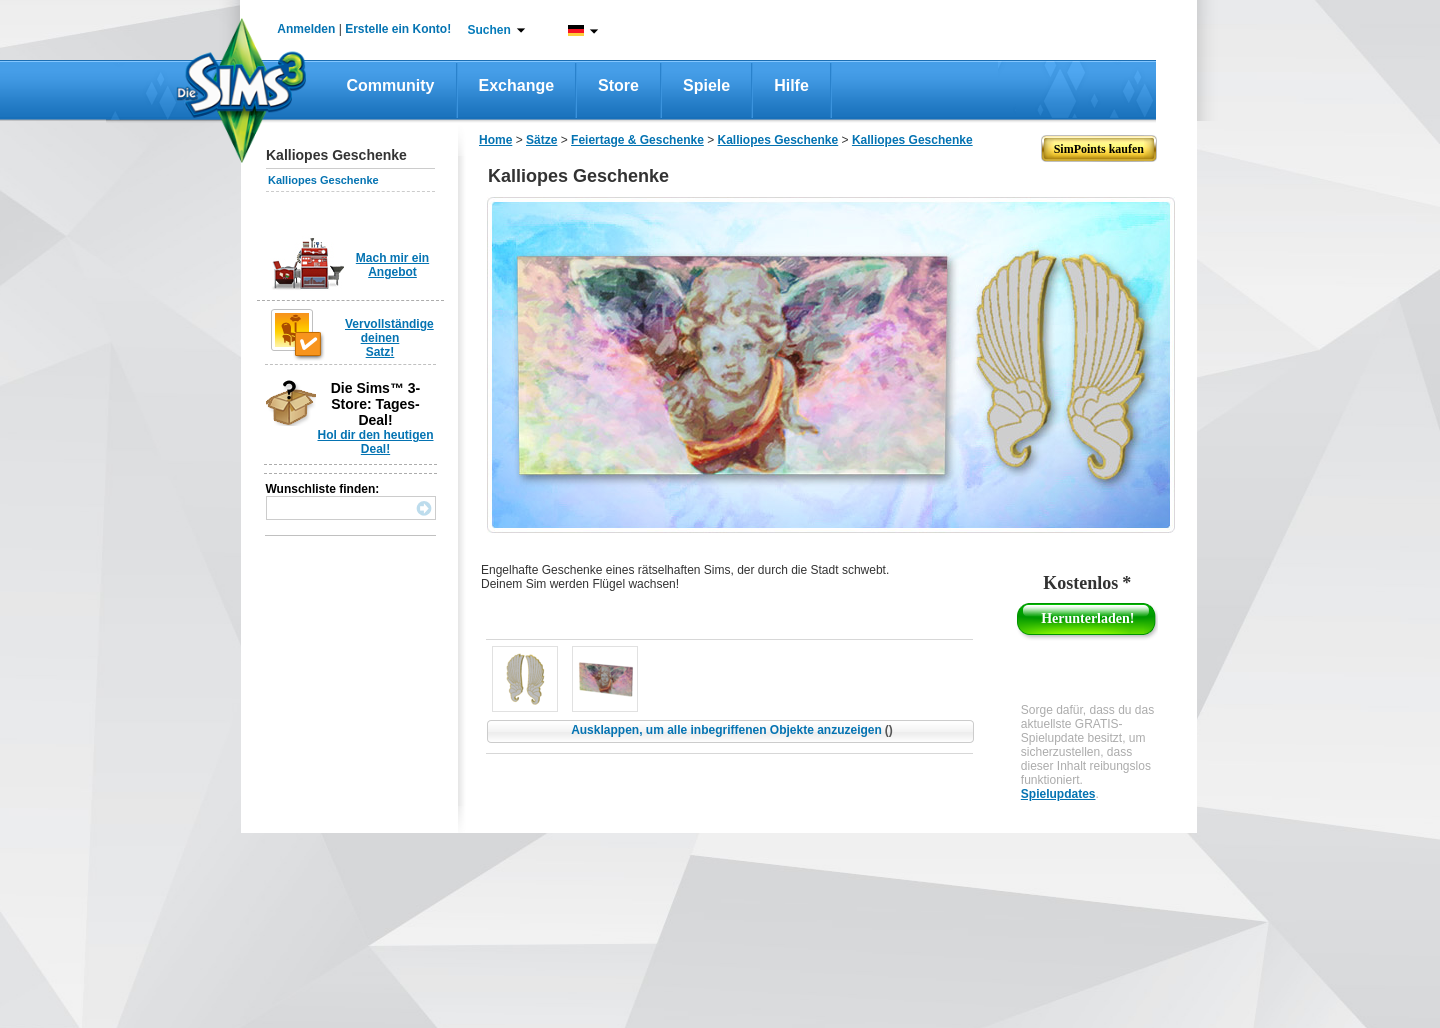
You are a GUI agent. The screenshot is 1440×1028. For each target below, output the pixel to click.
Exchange (517, 85)
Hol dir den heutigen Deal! (376, 442)
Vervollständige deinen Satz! (389, 338)
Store (618, 85)
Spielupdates (1058, 794)
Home (495, 140)
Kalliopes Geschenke (323, 180)
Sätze (541, 140)
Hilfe (791, 85)
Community (391, 85)
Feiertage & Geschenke (637, 140)
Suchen (489, 30)
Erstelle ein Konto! (398, 29)
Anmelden (306, 29)
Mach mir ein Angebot (392, 265)
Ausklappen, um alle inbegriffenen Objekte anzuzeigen (732, 730)
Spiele (706, 85)
